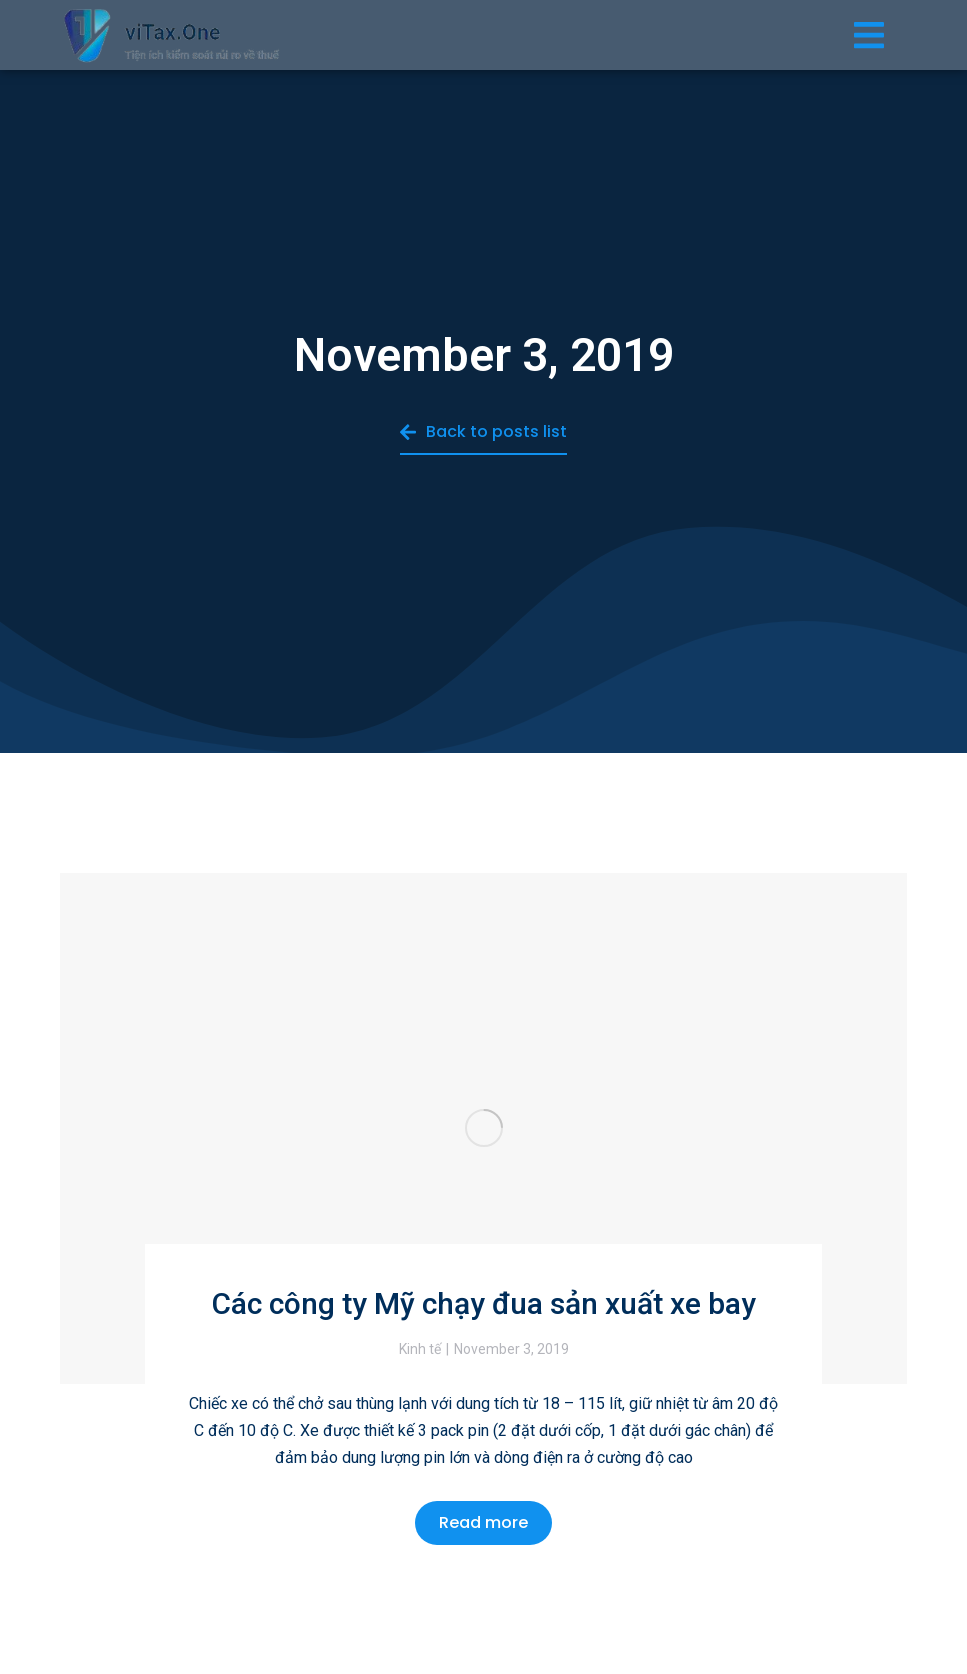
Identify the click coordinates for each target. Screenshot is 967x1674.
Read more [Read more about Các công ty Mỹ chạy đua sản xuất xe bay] (483, 1522)
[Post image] (483, 1128)
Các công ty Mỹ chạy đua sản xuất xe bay (484, 1303)
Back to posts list (483, 431)
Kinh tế (420, 1349)
